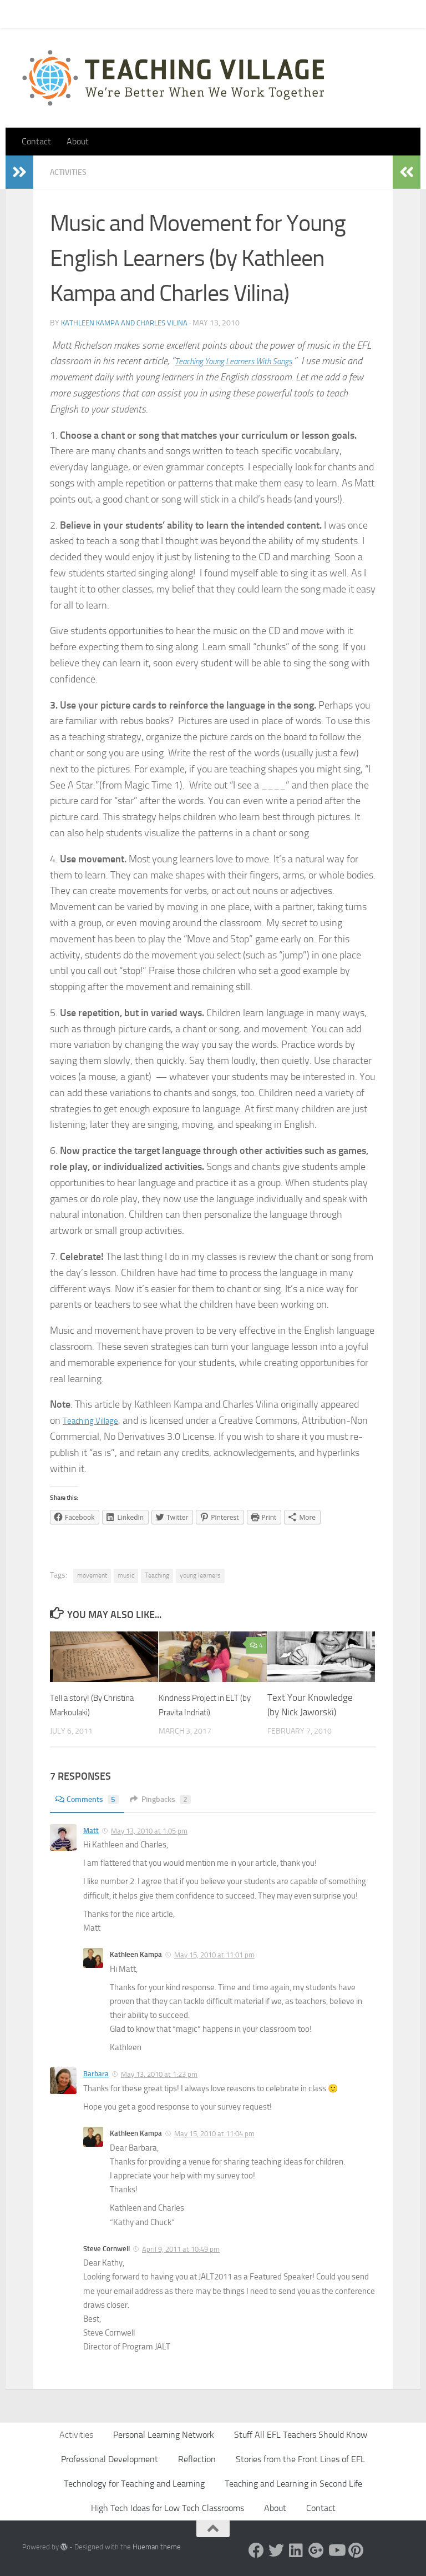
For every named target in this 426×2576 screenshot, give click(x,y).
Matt (91, 1830)
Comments (90, 1799)
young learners (200, 1575)
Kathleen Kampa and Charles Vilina (128, 322)
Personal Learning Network (163, 2434)
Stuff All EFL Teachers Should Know (300, 2434)
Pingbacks (169, 1799)
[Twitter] (276, 2550)
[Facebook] (256, 2550)
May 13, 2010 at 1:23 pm (159, 2074)
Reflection (197, 2458)
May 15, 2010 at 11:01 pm (214, 1954)
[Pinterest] (356, 2550)
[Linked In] (296, 2550)
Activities (71, 172)
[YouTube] (336, 2550)
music (126, 1575)
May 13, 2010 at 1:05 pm (149, 1830)
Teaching (157, 1575)
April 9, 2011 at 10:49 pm (181, 2248)
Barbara (96, 2073)
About (175, 13)
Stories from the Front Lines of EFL (300, 2458)
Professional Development (109, 2458)
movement (92, 1575)
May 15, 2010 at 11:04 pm (214, 2133)
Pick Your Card (122, 13)
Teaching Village (96, 1420)
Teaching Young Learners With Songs (247, 360)
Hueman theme (157, 2546)
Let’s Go (217, 13)
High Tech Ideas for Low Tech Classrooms (167, 2507)
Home (24, 13)
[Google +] (316, 2550)
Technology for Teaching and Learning (134, 2483)
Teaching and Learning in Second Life (293, 2483)
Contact (65, 13)
